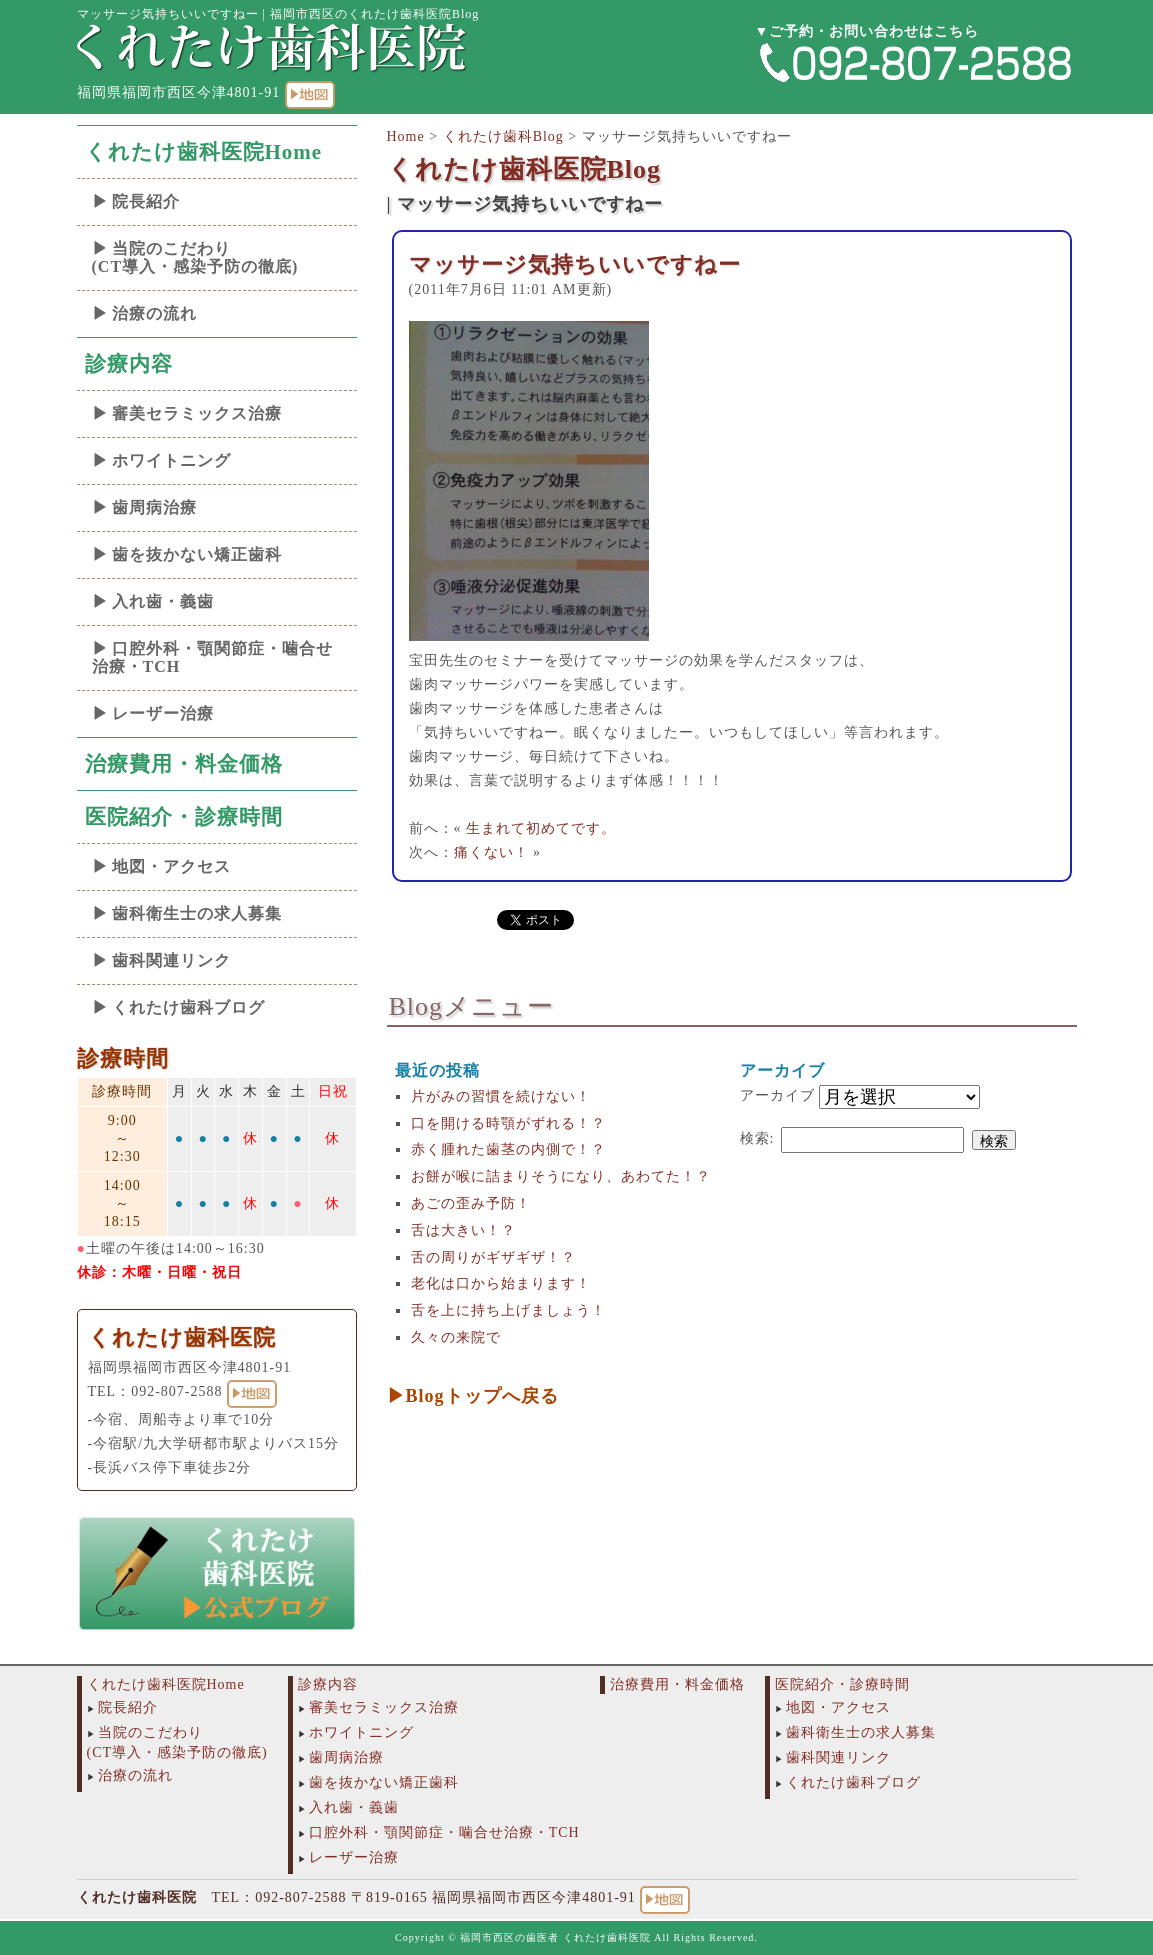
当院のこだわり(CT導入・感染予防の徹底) (195, 257)
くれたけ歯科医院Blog (524, 169)
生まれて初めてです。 (541, 828)
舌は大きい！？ (463, 1230)
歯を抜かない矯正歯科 (197, 554)
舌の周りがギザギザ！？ (493, 1257)
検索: (757, 1138)
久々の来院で (456, 1337)
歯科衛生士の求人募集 (197, 913)
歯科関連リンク (171, 960)
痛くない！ (491, 852)
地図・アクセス (171, 866)
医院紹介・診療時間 (184, 817)
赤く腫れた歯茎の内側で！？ (508, 1149)
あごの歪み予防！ (471, 1203)
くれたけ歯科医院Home (204, 152)
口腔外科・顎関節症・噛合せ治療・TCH (212, 657)
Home (406, 136)
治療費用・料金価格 (184, 764)
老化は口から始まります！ (501, 1283)
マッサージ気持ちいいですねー (575, 264)
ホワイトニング (171, 460)
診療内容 (129, 364)
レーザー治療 (163, 713)
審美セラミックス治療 (197, 413)
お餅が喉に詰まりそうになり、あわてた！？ (561, 1176)
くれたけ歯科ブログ (188, 1007)
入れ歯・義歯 (163, 601)
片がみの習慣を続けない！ (501, 1096)
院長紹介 (146, 201)
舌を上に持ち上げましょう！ (508, 1310)
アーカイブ (777, 1095)
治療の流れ (154, 313)
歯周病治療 (154, 507)
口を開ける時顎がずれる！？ (508, 1123)
